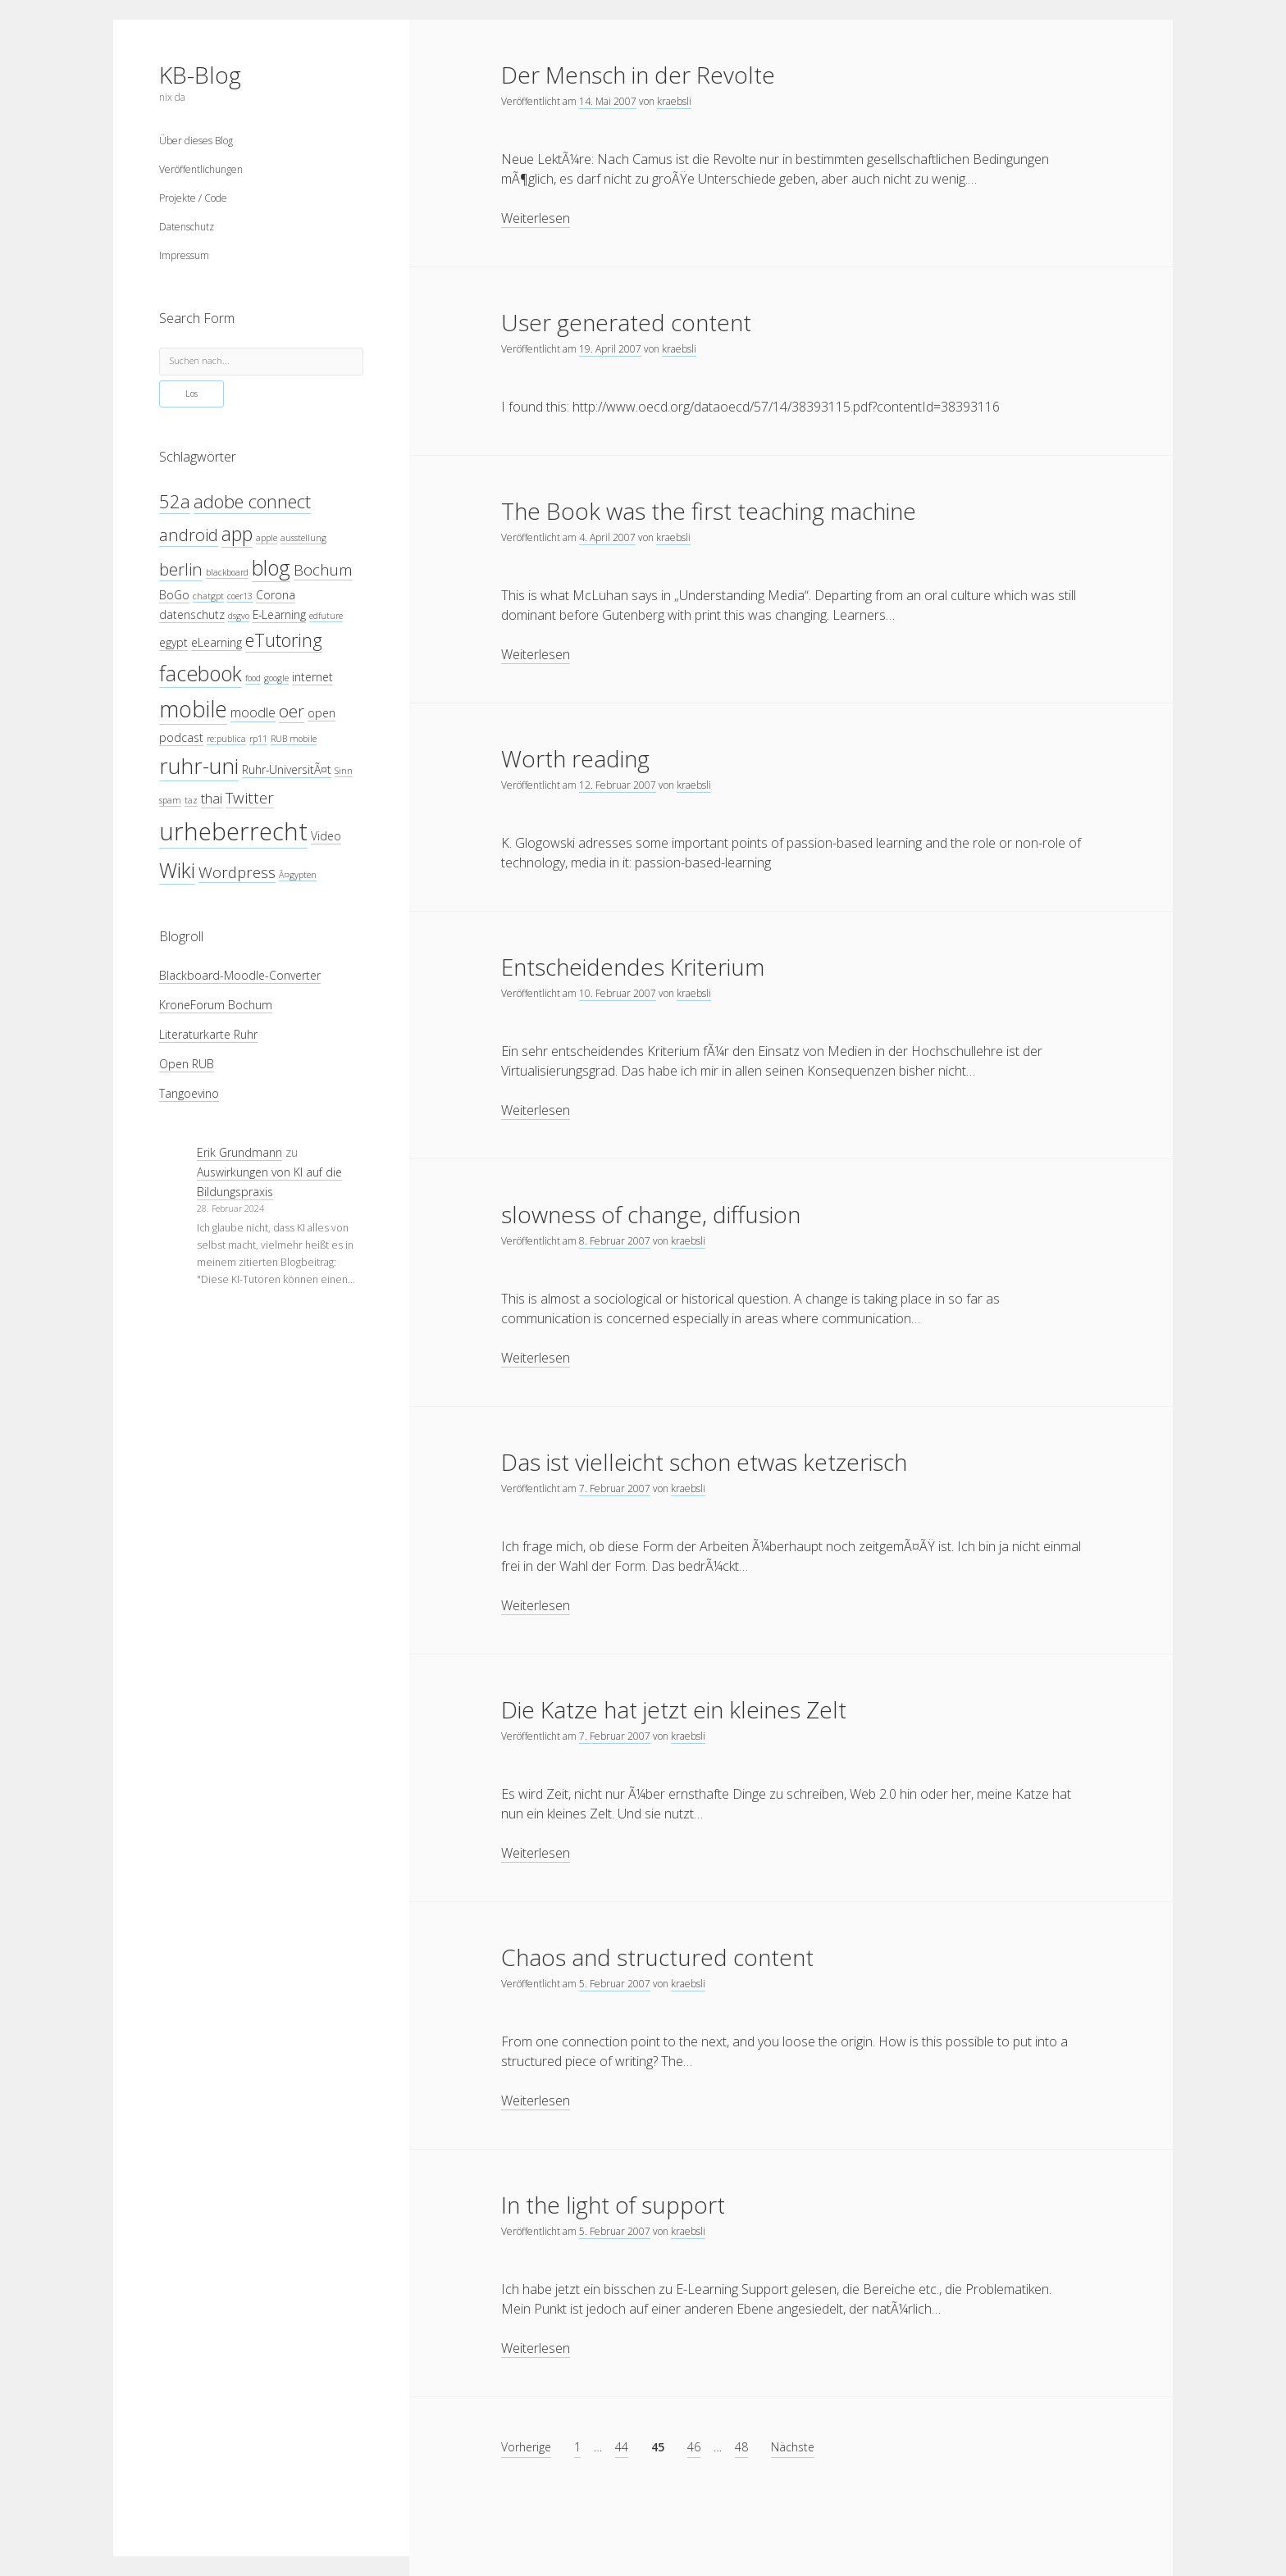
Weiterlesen (535, 218)
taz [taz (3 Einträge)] (191, 800)
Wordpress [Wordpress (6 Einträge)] (237, 872)
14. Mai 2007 (607, 101)
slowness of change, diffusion (650, 1214)
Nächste (792, 2447)
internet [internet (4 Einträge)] (312, 677)
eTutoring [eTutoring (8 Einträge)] (283, 640)
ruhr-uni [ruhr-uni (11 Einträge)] (199, 766)
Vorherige (526, 2447)
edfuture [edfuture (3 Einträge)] (326, 615)
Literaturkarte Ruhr (208, 1034)
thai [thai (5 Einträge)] (211, 798)
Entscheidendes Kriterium (632, 966)
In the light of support (613, 2204)
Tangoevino (189, 1093)
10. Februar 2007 (617, 993)
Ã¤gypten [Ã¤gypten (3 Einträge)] (298, 875)
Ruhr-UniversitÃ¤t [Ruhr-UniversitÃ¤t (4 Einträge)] (286, 769)
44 (621, 2447)
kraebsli (674, 101)
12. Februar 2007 (617, 785)
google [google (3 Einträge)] (276, 678)
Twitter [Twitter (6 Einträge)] (250, 797)
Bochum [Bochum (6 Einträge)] (323, 569)
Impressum (184, 255)
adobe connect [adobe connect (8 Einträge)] (252, 501)
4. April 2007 (607, 537)
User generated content (626, 322)
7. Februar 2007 (614, 1488)
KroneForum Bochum (215, 1005)
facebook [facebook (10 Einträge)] (200, 673)
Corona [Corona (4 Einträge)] (275, 595)
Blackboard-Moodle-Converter (240, 975)
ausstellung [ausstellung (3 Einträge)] (303, 538)
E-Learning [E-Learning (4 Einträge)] (279, 614)
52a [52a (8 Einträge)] (174, 501)
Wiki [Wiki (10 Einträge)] (177, 870)
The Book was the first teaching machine (708, 510)
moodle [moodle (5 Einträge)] (253, 712)
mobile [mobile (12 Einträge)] (193, 709)
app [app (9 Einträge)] (237, 534)
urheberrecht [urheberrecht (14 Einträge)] (233, 831)
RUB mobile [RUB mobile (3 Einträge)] (294, 738)
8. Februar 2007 (614, 1241)
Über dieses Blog (196, 141)
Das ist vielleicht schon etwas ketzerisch (704, 1461)
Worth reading (575, 758)
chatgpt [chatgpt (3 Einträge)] (208, 596)
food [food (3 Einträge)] (253, 678)
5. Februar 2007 (614, 1984)
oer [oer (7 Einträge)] (291, 710)
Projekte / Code (193, 198)
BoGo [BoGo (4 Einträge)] (174, 595)
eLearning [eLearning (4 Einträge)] (216, 642)
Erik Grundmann (239, 1152)
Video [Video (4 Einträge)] (326, 836)
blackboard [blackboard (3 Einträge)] (227, 572)
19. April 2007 (610, 349)
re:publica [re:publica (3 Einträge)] (226, 738)
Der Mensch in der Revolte (638, 74)
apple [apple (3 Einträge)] (266, 538)
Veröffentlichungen (201, 169)
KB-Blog (200, 74)
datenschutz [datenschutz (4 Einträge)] (192, 614)
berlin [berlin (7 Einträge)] (181, 569)
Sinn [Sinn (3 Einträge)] (344, 770)
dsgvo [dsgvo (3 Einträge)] (238, 615)
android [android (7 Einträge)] (188, 534)
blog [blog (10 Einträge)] (271, 567)
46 (693, 2447)
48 (741, 2447)
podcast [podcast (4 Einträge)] (181, 737)
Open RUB (186, 1064)
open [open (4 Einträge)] (321, 713)
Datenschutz (186, 227)
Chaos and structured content (657, 1957)
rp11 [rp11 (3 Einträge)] (258, 738)
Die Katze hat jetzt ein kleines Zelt (673, 1709)
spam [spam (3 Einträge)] (170, 800)
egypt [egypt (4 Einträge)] (173, 642)
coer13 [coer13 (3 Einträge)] (240, 596)
